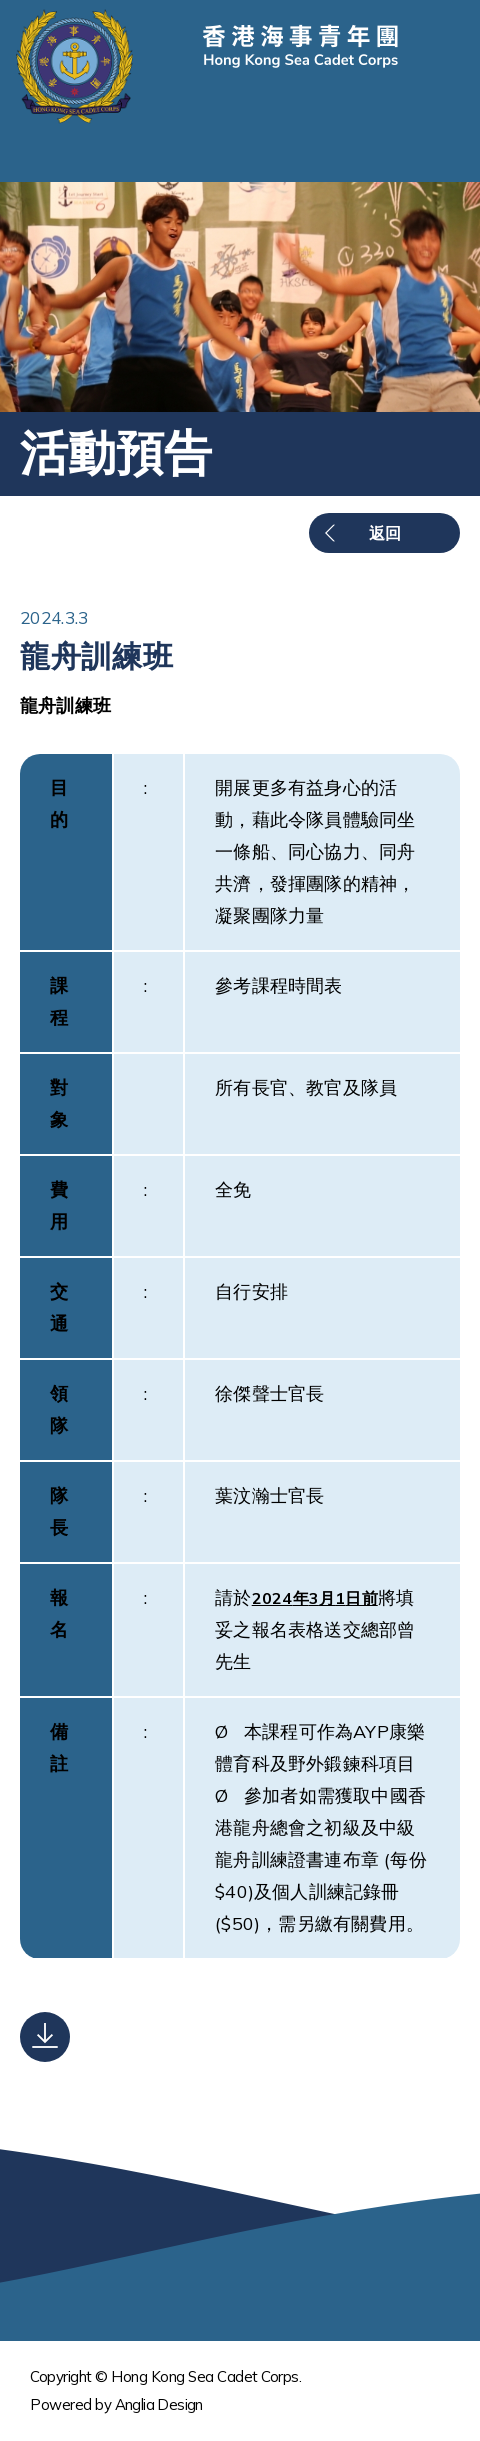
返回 (385, 533)
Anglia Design (159, 2404)
